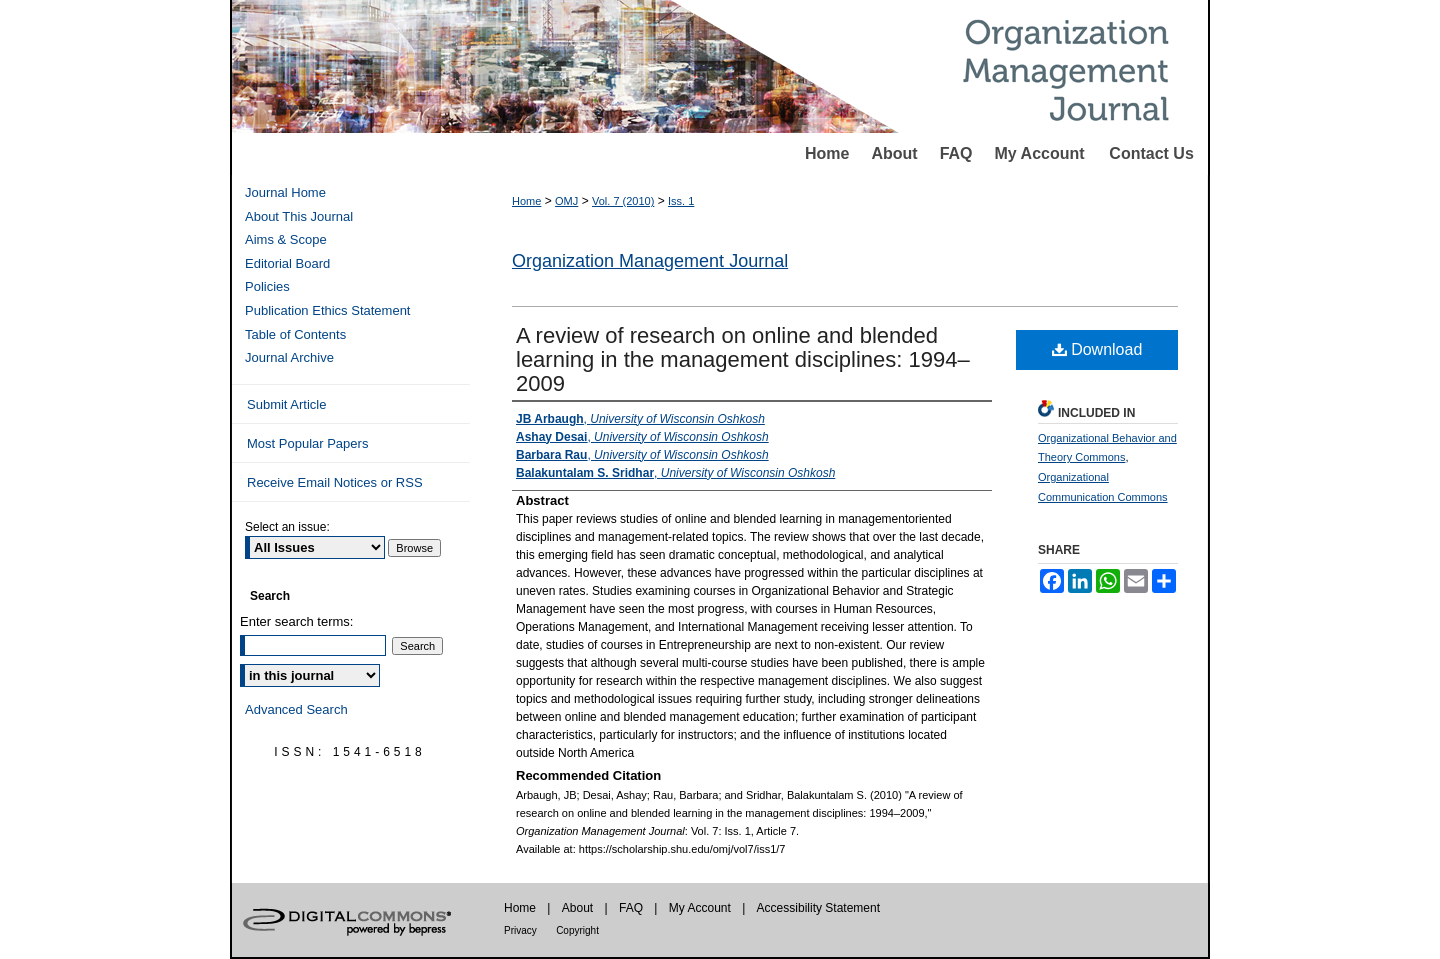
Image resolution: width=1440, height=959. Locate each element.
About (894, 153)
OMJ (566, 201)
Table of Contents (295, 334)
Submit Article (286, 404)
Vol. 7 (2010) (623, 201)
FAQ (956, 153)
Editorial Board (287, 263)
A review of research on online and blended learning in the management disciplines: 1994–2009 (743, 359)
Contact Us (1151, 153)
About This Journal (299, 216)
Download (1097, 349)
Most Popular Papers (307, 443)
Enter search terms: (296, 621)
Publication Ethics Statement (327, 310)
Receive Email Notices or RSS (335, 482)
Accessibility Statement (818, 908)
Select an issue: (287, 527)
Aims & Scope (286, 239)
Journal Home (285, 192)
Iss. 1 (681, 201)
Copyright (577, 930)
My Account (1040, 153)
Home (827, 153)
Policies (267, 286)
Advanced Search (296, 709)
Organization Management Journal (650, 261)
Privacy (520, 930)
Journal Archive (289, 357)
